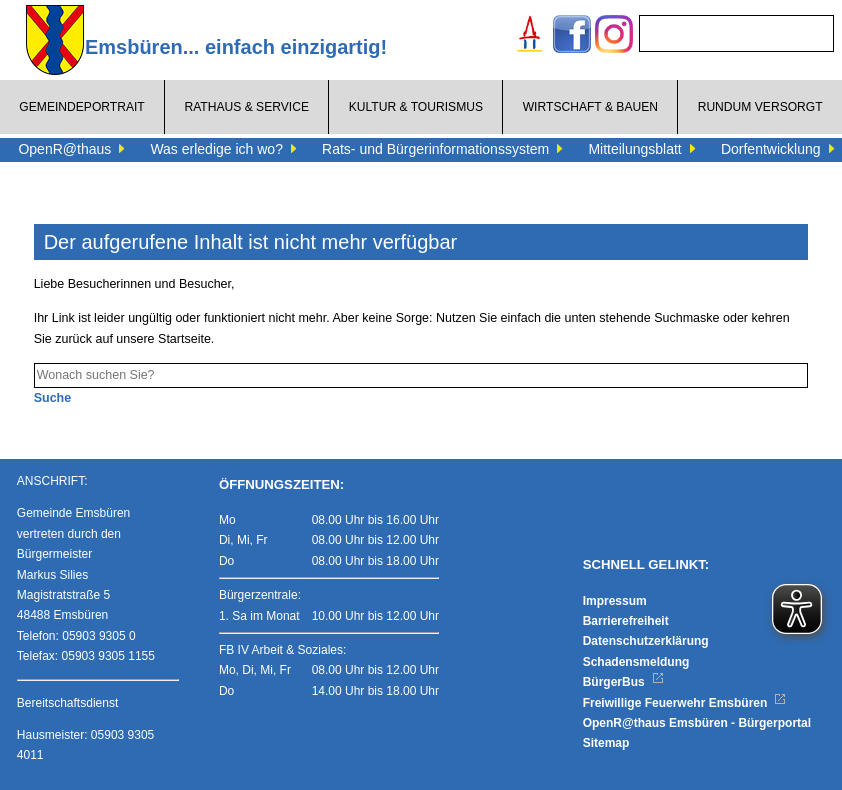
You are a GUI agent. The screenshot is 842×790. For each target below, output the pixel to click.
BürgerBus (623, 682)
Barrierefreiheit (626, 621)
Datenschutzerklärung (646, 641)
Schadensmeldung (636, 662)
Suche (53, 398)
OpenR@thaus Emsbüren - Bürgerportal (697, 723)
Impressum (615, 601)
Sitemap (606, 743)
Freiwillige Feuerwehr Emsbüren (685, 703)
